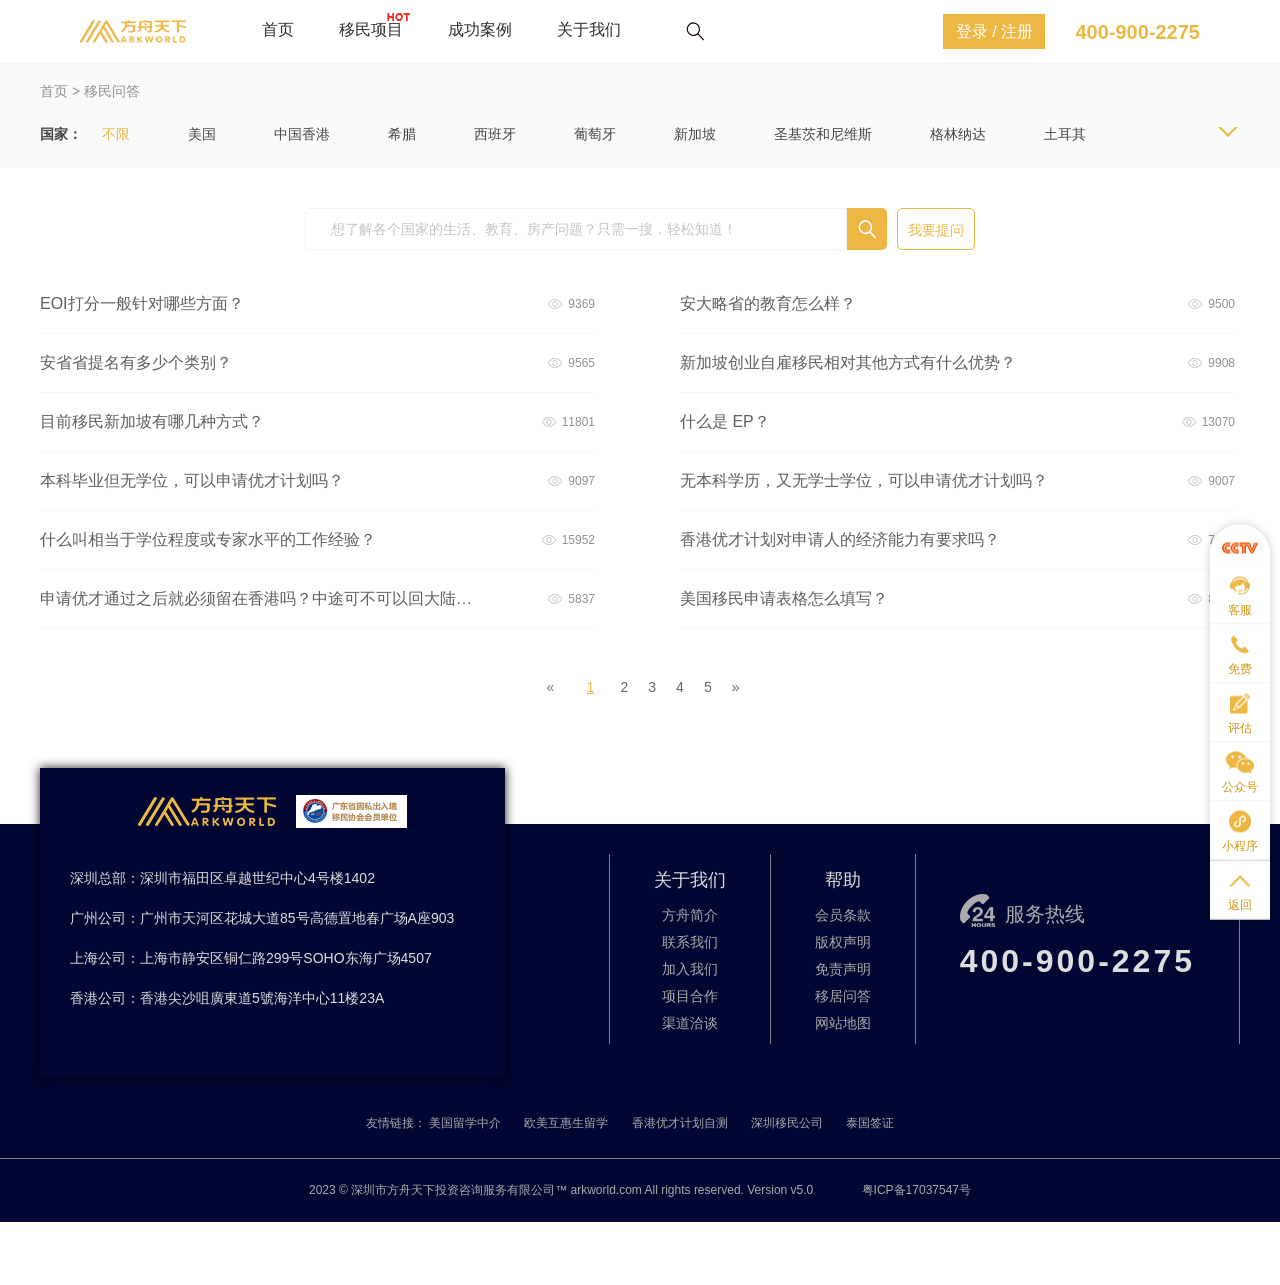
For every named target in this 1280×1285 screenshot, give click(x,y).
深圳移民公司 (787, 1123)
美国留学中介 (465, 1123)
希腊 (402, 134)
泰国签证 (870, 1123)
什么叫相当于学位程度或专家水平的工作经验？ (208, 539)
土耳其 (1065, 134)
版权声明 (843, 942)
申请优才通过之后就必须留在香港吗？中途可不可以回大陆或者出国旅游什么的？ (259, 598)
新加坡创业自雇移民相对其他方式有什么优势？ (848, 362)
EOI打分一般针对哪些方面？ (142, 303)
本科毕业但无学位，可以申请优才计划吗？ (192, 480)
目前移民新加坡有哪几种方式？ (152, 421)
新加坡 (695, 134)
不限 (116, 134)
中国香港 (302, 134)
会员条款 (843, 915)
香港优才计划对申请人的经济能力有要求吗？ (840, 539)
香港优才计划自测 (680, 1123)
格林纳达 (958, 134)
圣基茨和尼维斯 (823, 134)
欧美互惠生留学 (566, 1123)
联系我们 (690, 942)
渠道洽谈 (690, 1023)
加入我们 (690, 969)
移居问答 (843, 996)
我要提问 (936, 230)
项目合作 (690, 996)
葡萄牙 (595, 134)
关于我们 (589, 29)
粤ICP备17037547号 (916, 1190)
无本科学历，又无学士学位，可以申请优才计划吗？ (864, 480)
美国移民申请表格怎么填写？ (784, 598)
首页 (278, 29)
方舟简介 (690, 915)
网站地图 (843, 1023)
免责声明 (843, 969)
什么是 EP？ (725, 421)
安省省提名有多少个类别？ (136, 362)
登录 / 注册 (994, 31)
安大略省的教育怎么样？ (768, 303)
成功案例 (480, 29)
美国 (202, 134)
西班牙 (495, 134)
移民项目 (371, 29)
